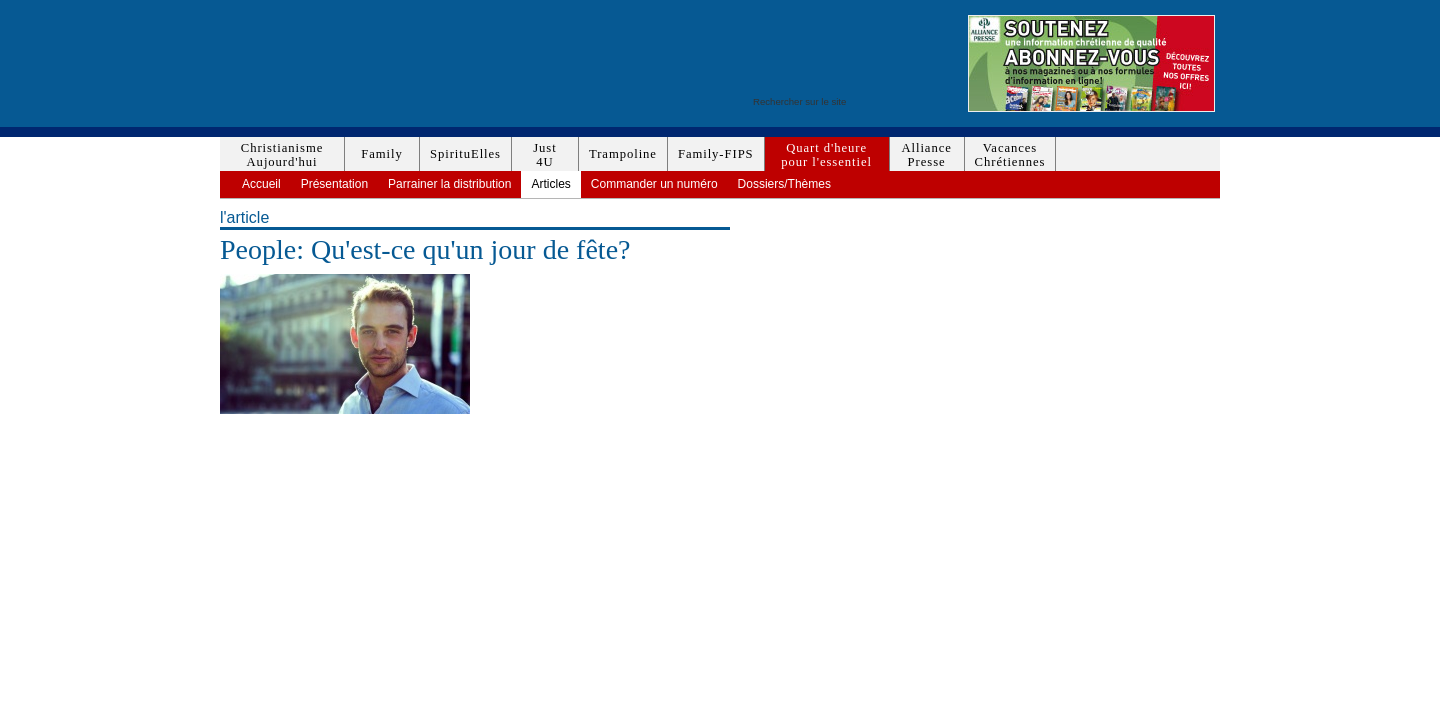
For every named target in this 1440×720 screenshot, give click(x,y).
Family (381, 154)
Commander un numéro (654, 184)
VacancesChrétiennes (1010, 155)
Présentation (334, 184)
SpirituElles (465, 154)
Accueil (261, 184)
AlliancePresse (926, 155)
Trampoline (623, 154)
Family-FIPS (716, 154)
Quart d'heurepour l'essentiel (826, 155)
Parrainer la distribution (449, 184)
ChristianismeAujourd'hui (282, 155)
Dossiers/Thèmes (784, 184)
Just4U (544, 155)
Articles (550, 184)
